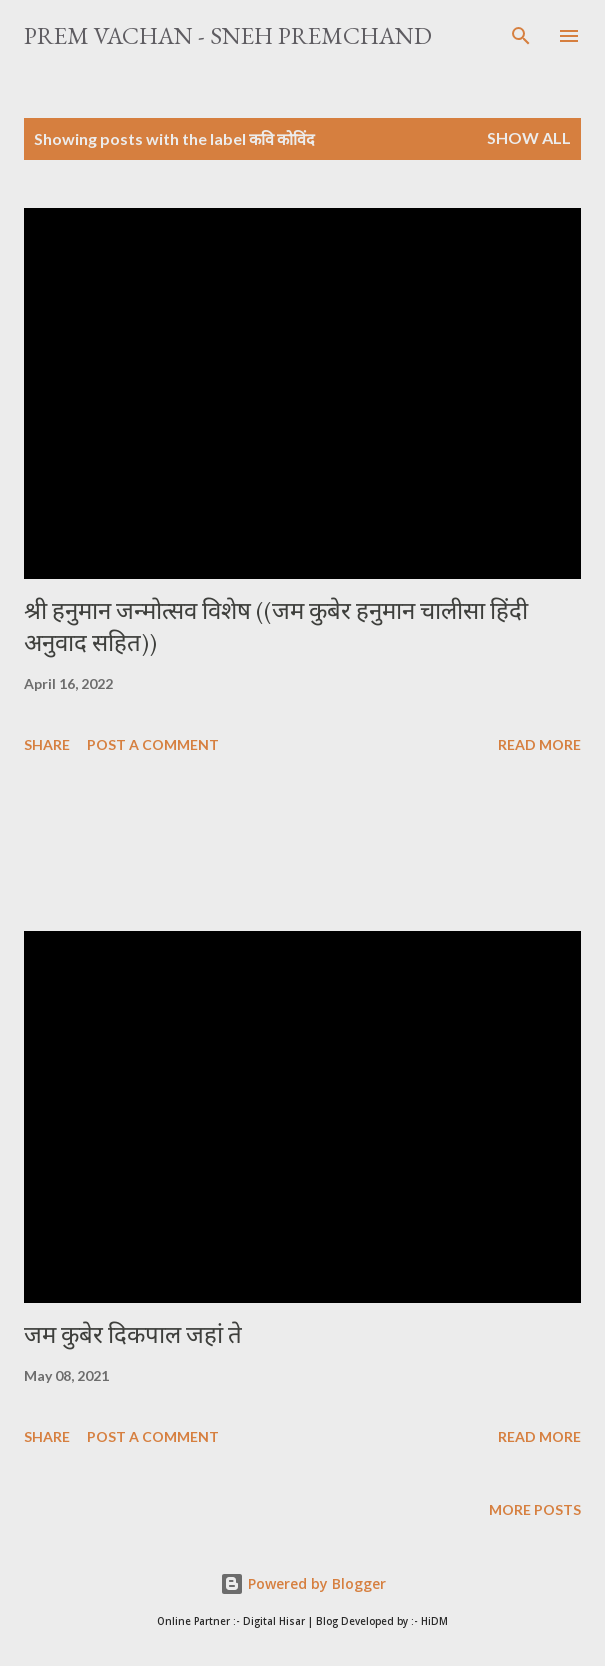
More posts (535, 1509)
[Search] (521, 36)
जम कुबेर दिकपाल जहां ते (133, 1334)
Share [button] (47, 744)
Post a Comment (153, 744)
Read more (539, 744)
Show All (529, 137)
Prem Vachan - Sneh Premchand (228, 35)
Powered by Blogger (303, 1583)
